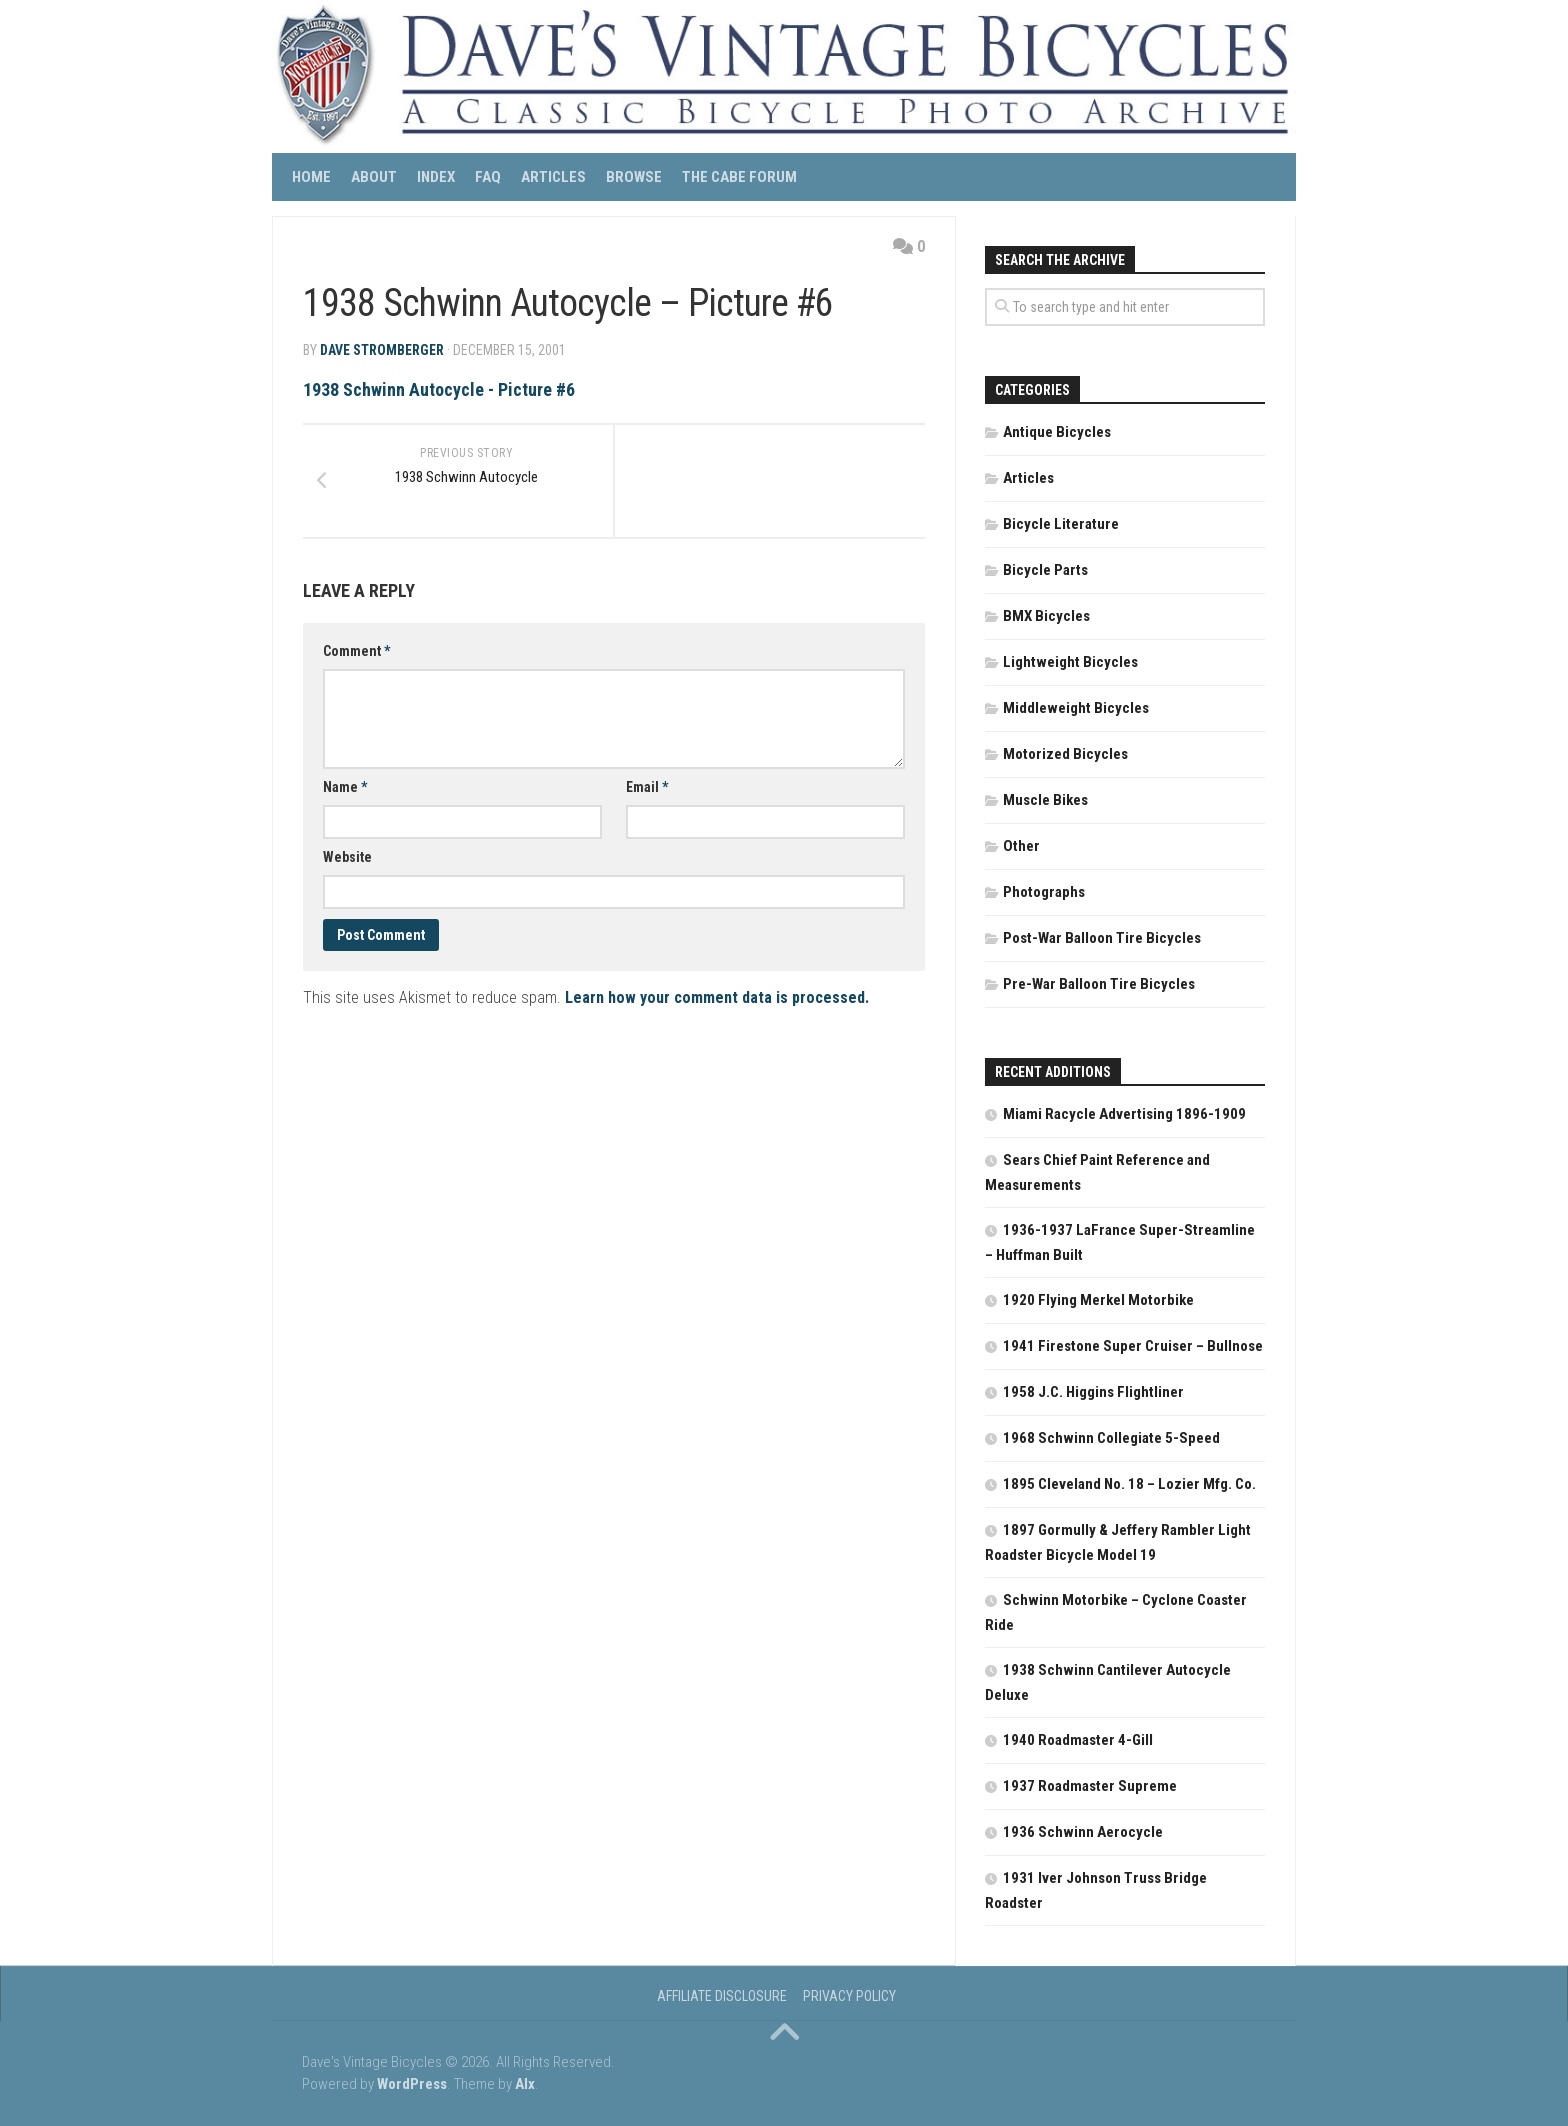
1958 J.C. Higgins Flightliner (1093, 1392)
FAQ (488, 177)
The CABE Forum (739, 177)
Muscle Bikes (1045, 800)
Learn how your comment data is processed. (717, 998)
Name (345, 788)
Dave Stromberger (382, 350)
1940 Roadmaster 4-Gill (1078, 1740)
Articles (553, 177)
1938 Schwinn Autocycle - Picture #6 (439, 389)
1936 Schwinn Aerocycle (1083, 1832)
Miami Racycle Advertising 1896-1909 (1124, 1114)
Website (347, 858)
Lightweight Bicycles (1070, 662)
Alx (525, 2084)
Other (1021, 846)
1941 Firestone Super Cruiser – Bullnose (1133, 1346)
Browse (634, 177)
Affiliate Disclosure (722, 1996)
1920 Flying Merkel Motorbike (1098, 1300)
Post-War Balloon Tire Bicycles (1102, 938)
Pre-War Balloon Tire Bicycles (1099, 984)
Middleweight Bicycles (1076, 708)
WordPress (412, 2084)
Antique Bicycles (1057, 432)
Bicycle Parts (1045, 570)
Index (436, 177)
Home (311, 177)
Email (647, 788)
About (374, 177)
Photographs (1044, 892)
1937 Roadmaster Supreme (1090, 1786)
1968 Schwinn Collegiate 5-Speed (1111, 1438)
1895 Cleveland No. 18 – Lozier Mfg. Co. (1129, 1484)
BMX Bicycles (1046, 616)
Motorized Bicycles (1065, 754)
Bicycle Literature (1061, 524)
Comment (356, 652)
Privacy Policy (849, 1996)
